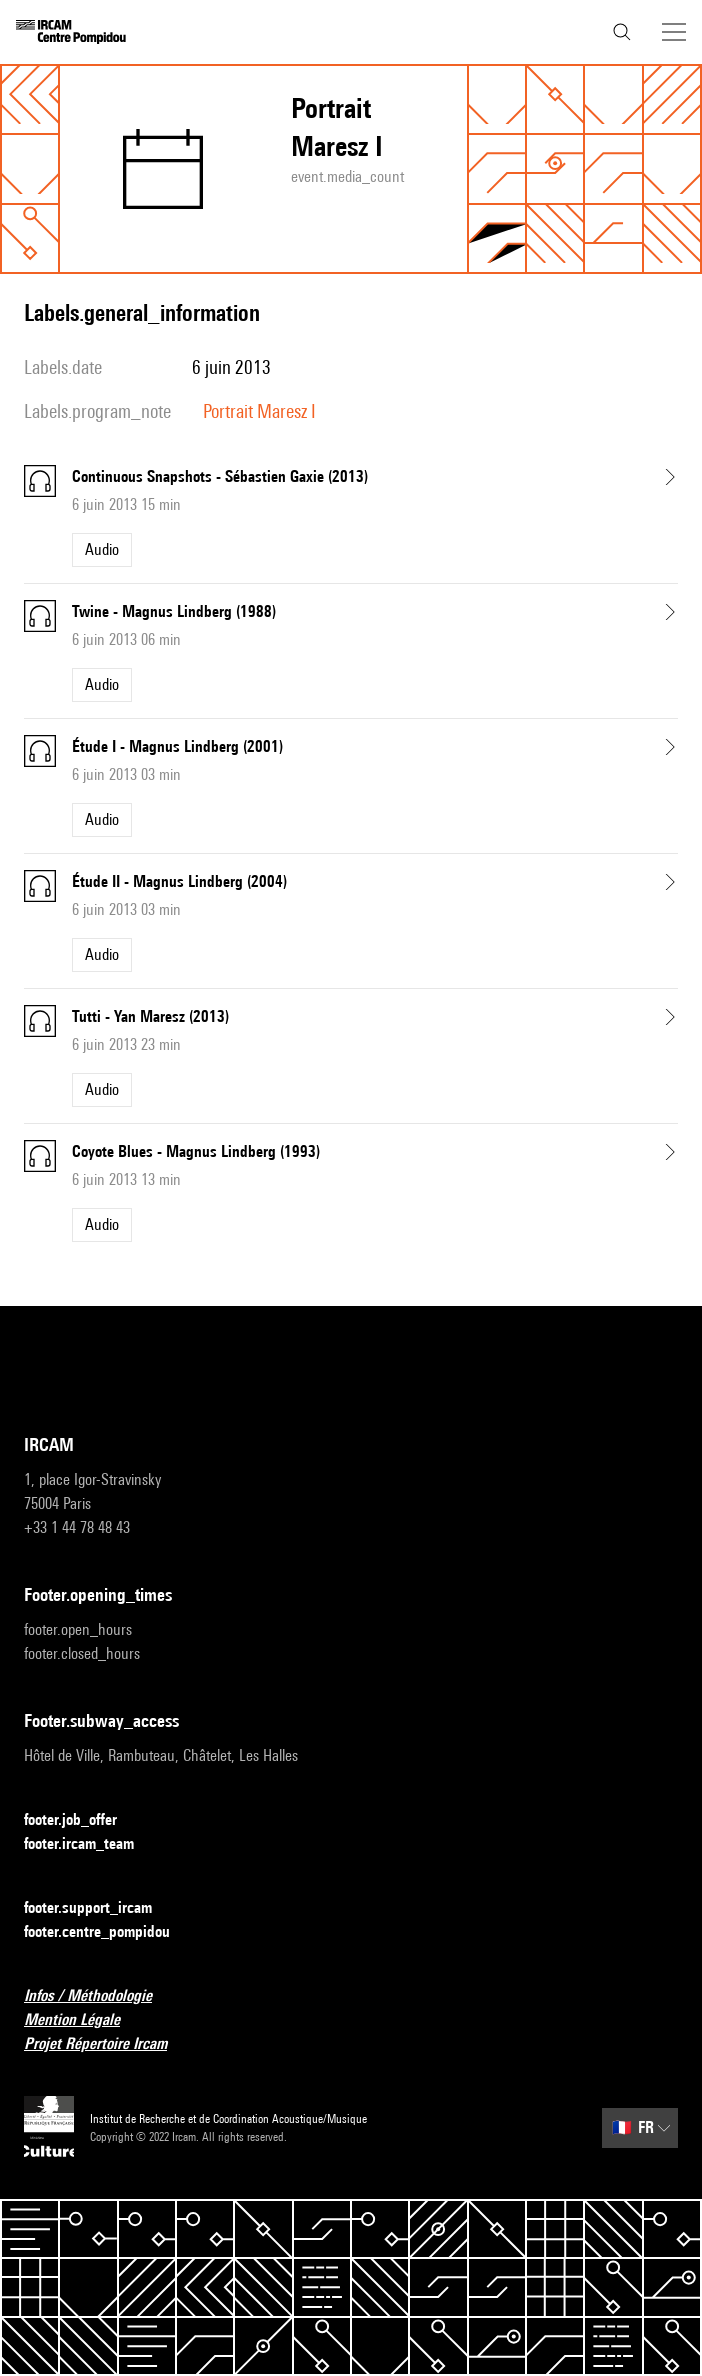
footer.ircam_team (91, 1844)
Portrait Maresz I (259, 411)
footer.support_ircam (100, 1908)
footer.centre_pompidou (109, 1932)
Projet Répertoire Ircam (107, 2044)
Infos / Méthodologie (100, 1996)
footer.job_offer (82, 1820)
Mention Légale (84, 2020)
